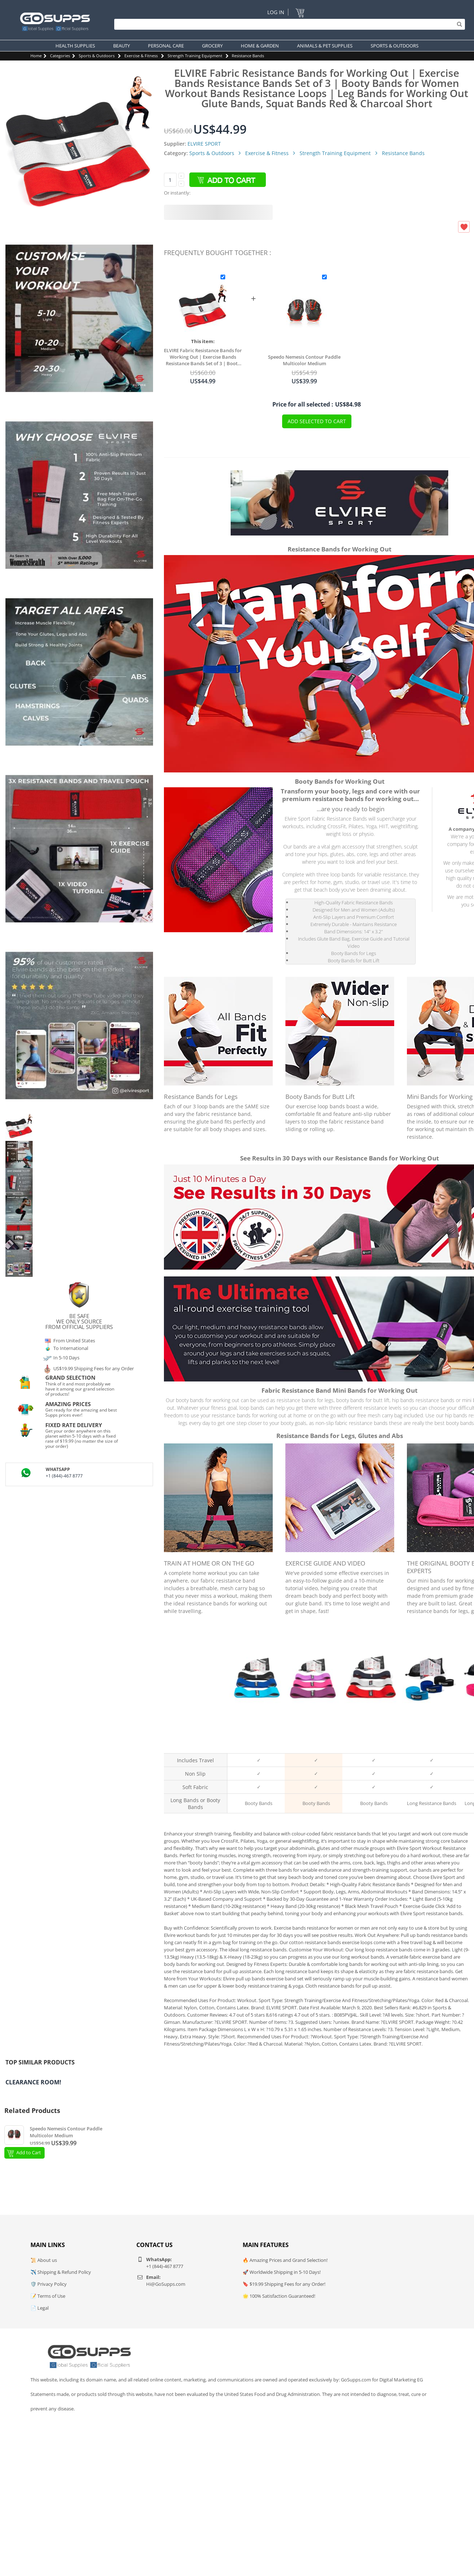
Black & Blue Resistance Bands (256, 1743)
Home (36, 55)
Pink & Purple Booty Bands (313, 1743)
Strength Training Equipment (195, 55)
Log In (275, 12)
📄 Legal (39, 2308)
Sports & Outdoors (97, 55)
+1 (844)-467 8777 (64, 1476)
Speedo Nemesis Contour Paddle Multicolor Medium (304, 360)
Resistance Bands (248, 55)
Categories (60, 55)
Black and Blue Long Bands (429, 1743)
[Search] (287, 24)
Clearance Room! (33, 2082)
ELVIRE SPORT (204, 143)
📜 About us (43, 2260)
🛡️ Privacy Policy (48, 2284)
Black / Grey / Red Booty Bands (371, 1743)
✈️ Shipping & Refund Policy (60, 2272)
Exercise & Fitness (141, 55)
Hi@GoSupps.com (165, 2284)
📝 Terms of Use (47, 2296)
